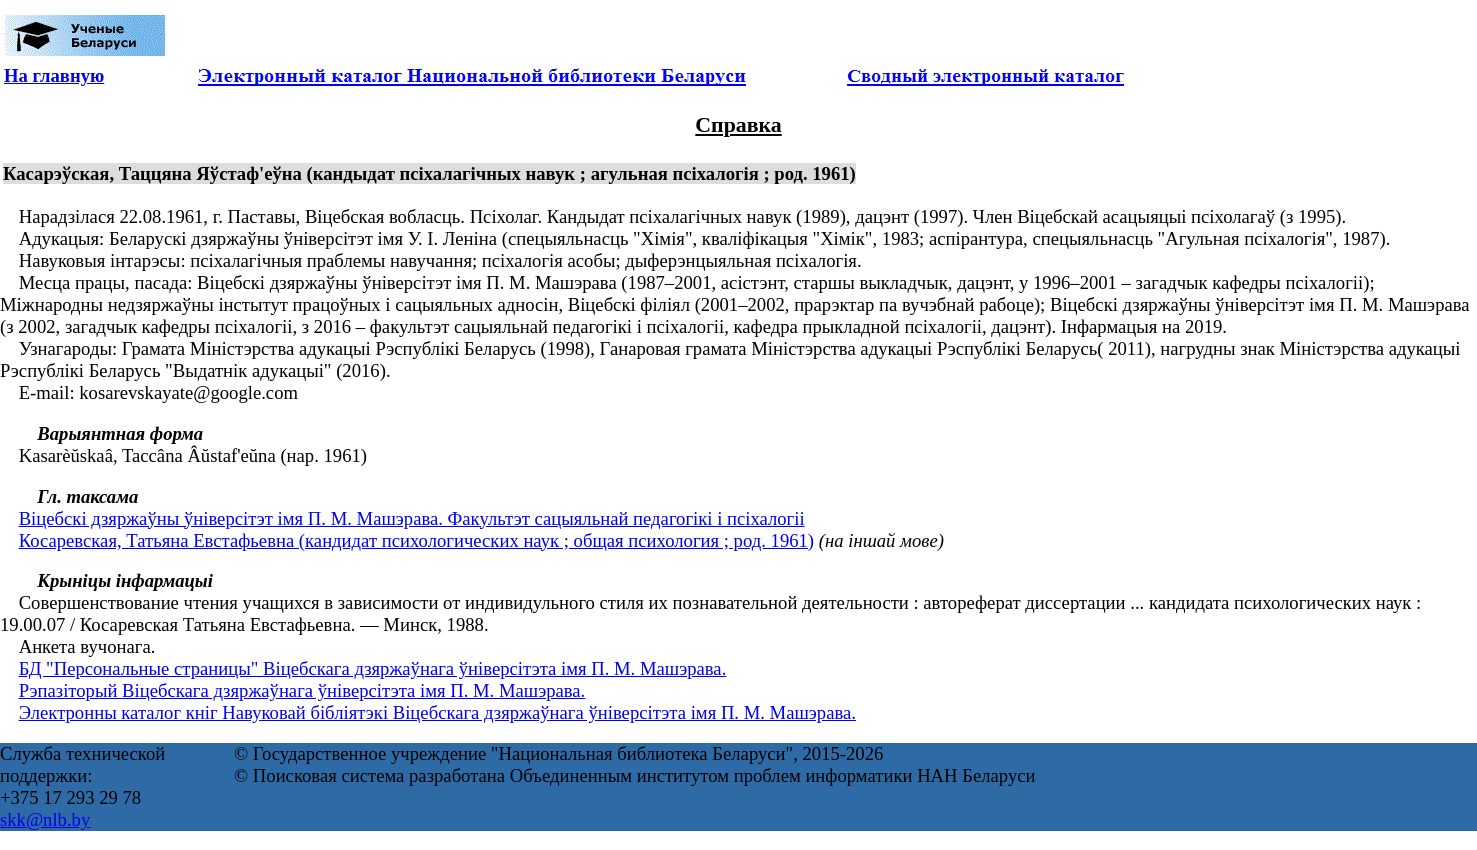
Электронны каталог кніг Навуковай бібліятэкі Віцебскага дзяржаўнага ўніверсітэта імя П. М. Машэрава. (437, 712)
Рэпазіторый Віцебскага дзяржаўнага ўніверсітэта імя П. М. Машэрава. (302, 690)
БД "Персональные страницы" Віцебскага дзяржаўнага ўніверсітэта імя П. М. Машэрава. (373, 668)
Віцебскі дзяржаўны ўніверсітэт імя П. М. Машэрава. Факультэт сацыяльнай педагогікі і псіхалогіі (412, 518)
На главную (54, 75)
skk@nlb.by (45, 819)
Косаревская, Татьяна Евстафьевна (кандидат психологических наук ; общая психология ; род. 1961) (416, 540)
